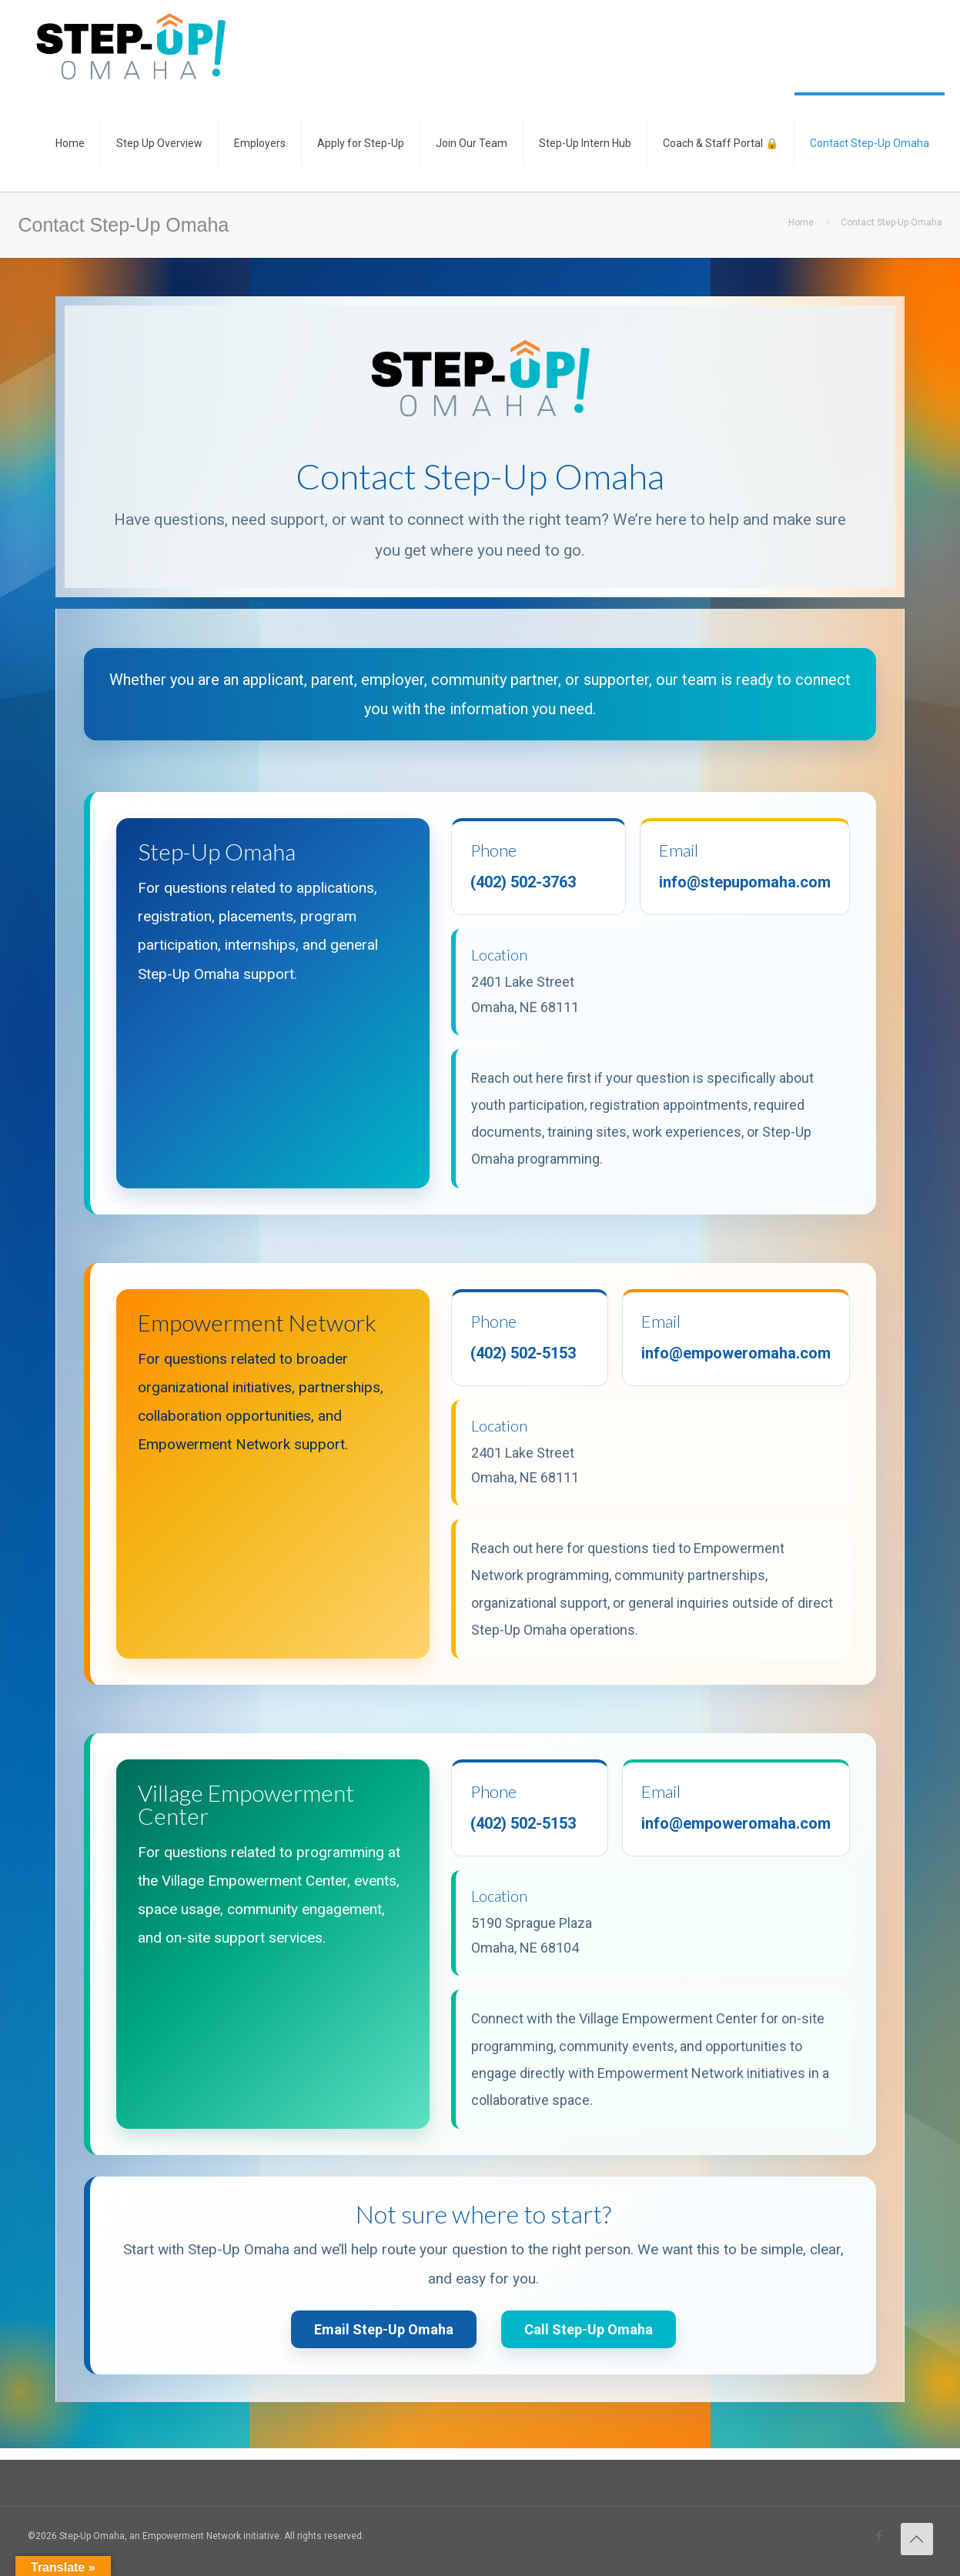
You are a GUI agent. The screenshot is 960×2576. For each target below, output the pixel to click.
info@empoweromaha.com (736, 1353)
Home (801, 222)
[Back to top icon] (917, 2539)
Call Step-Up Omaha (588, 2329)
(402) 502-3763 (523, 882)
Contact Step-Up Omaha (891, 222)
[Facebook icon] (879, 2536)
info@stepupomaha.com (745, 882)
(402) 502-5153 (523, 1353)
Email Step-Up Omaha (383, 2329)
